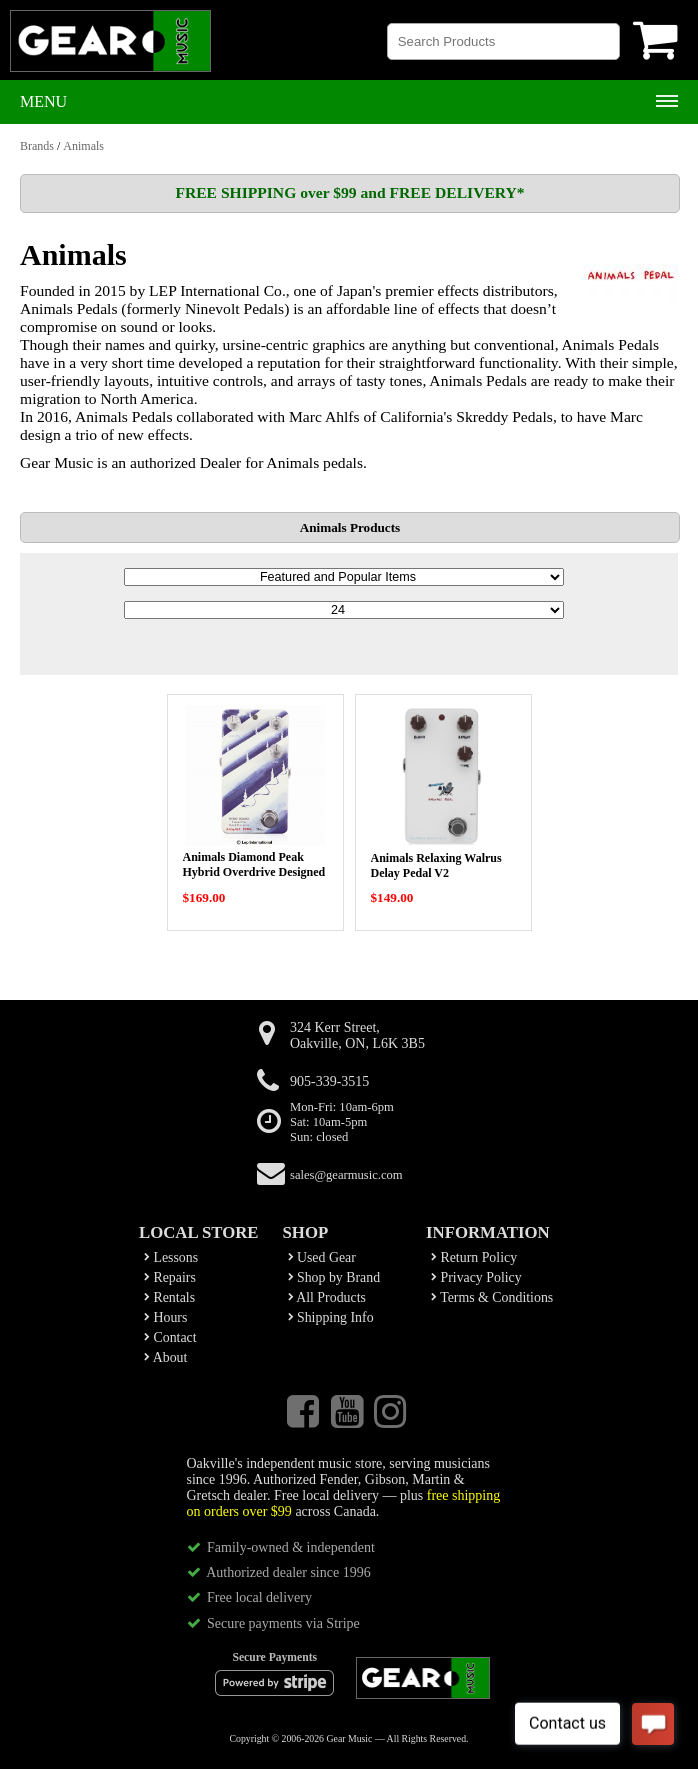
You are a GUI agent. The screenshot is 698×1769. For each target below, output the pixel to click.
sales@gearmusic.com (346, 1175)
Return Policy (474, 1257)
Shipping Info (331, 1317)
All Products (327, 1297)
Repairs (170, 1277)
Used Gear (322, 1257)
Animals (83, 146)
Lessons (171, 1257)
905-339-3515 (329, 1081)
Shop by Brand (334, 1277)
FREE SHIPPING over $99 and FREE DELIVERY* (349, 192)
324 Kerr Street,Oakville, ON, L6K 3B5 (357, 1035)
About (165, 1357)
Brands (37, 146)
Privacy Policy (476, 1277)
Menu (43, 101)
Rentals (169, 1297)
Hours (165, 1317)
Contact (170, 1337)
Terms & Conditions (492, 1297)
